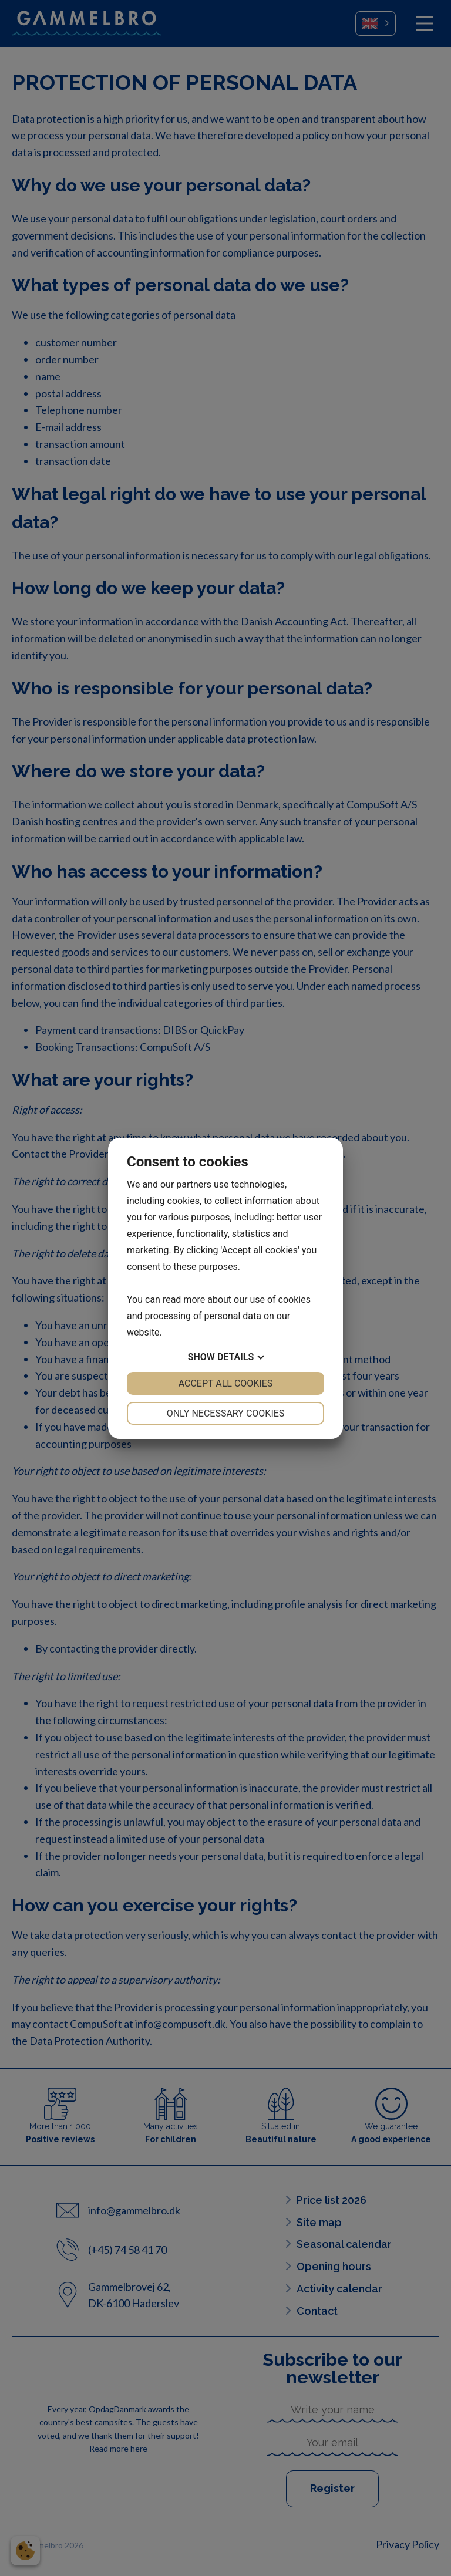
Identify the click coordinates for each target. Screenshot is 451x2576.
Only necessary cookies (226, 1413)
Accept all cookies (226, 1383)
